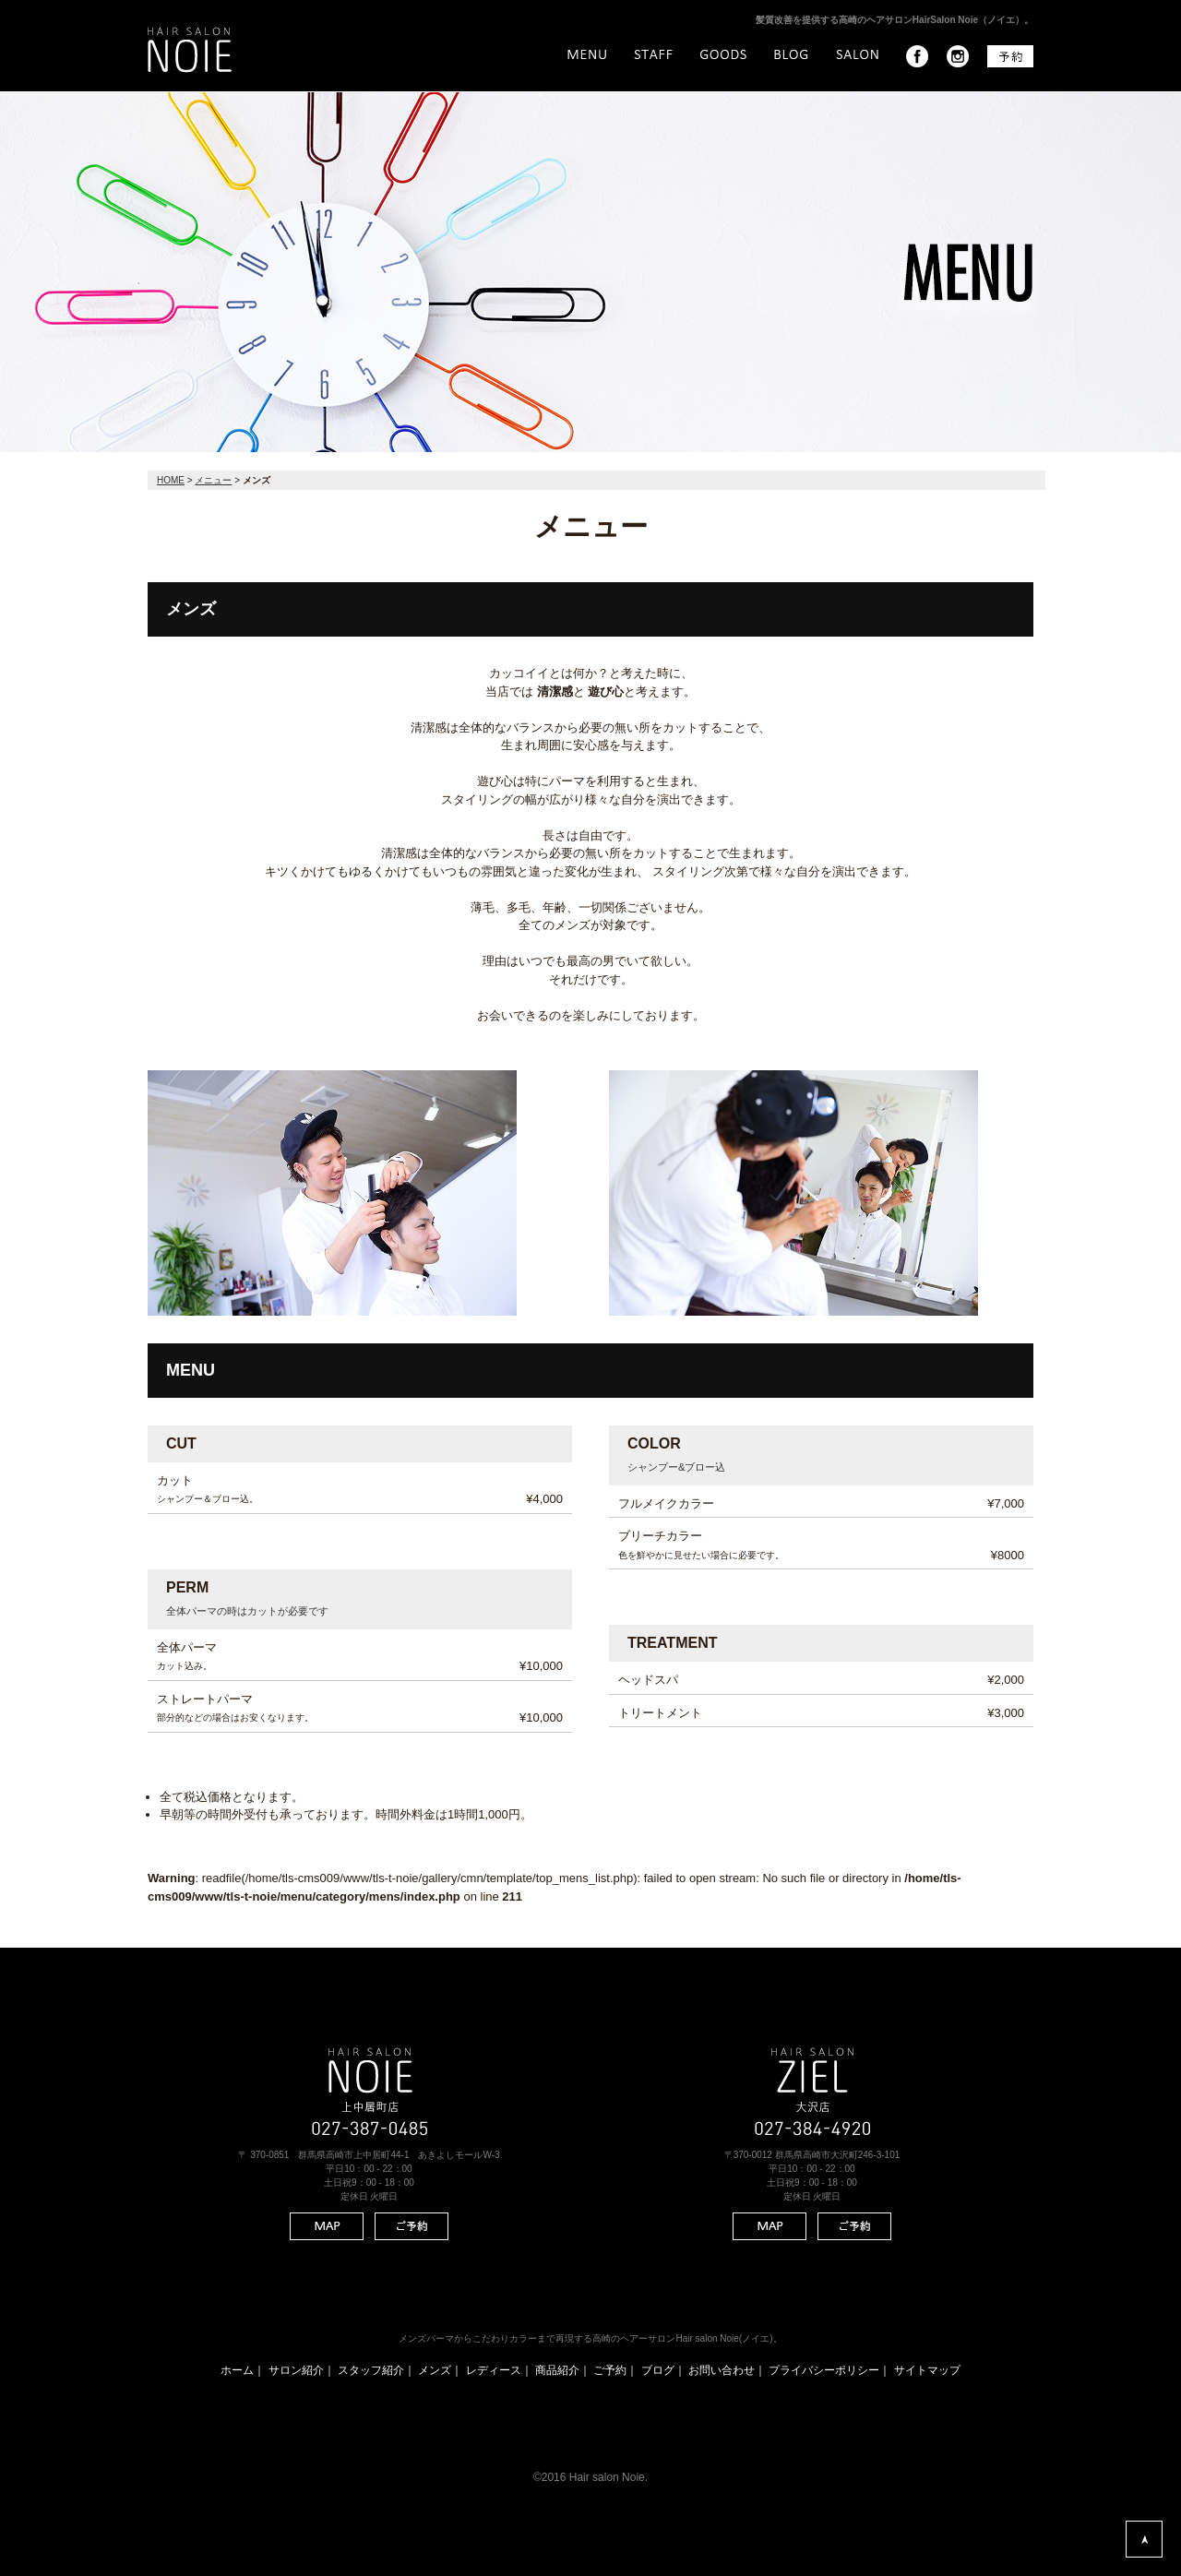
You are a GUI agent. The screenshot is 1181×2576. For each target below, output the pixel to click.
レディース (493, 2370)
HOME (171, 480)
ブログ (657, 2370)
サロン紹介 (296, 2370)
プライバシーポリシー (824, 2370)
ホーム (237, 2370)
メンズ (434, 2370)
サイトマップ (927, 2370)
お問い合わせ (721, 2370)
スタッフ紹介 (371, 2370)
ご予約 (609, 2370)
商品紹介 (557, 2370)
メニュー (213, 480)
